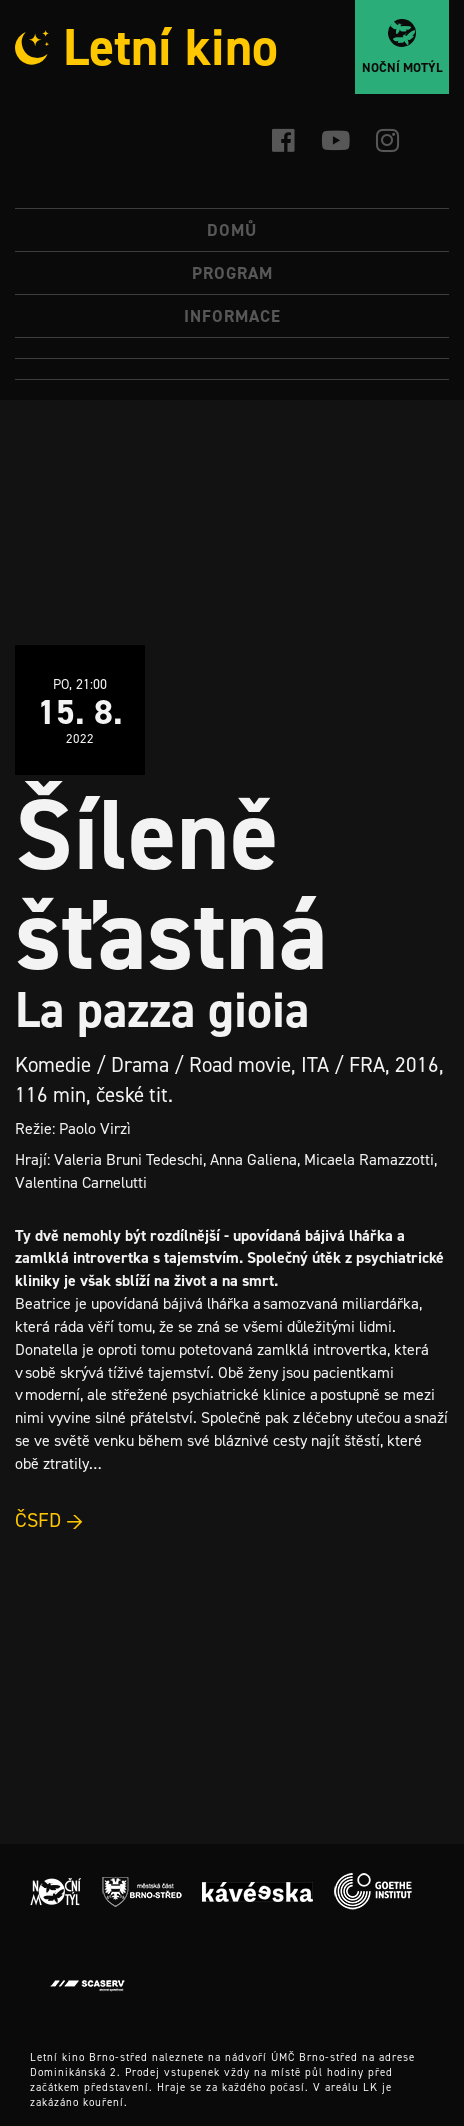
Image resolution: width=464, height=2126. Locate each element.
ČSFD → (49, 1520)
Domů (232, 230)
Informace (232, 316)
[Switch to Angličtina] (232, 369)
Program (232, 273)
